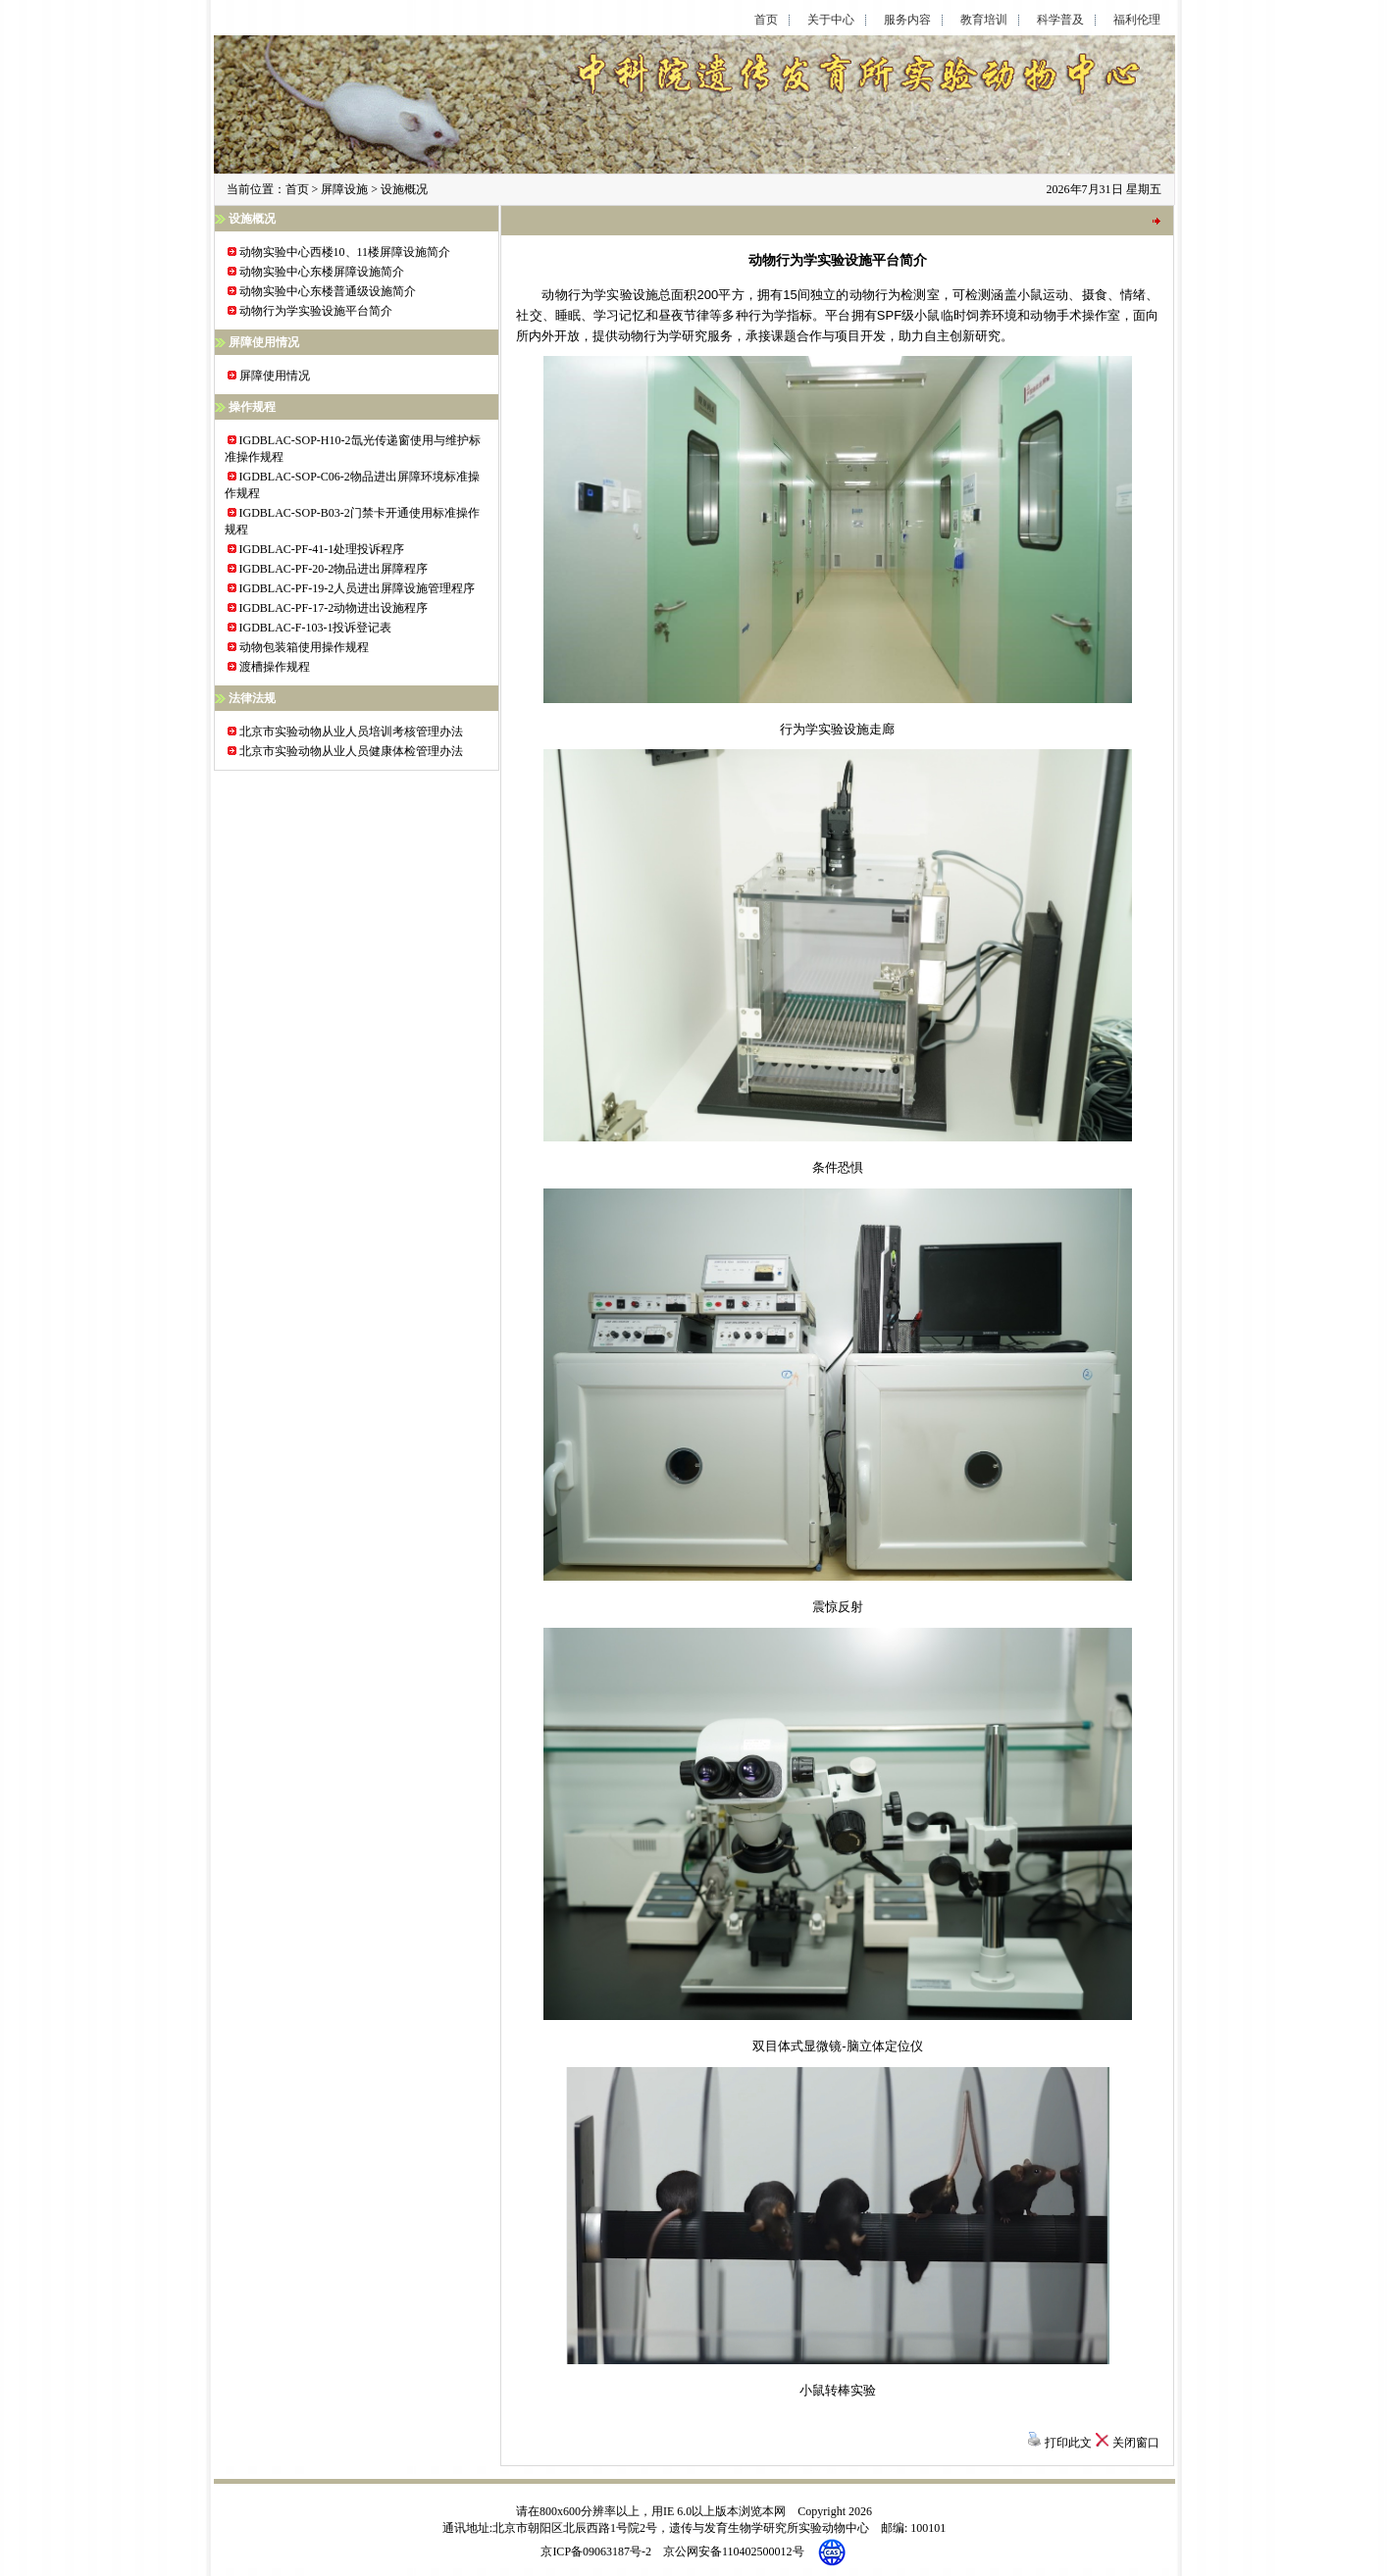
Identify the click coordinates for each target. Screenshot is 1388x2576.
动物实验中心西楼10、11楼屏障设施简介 (345, 252)
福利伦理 (1136, 20)
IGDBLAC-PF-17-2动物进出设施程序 (334, 608)
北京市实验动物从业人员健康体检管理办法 (351, 751)
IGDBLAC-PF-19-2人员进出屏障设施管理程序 (357, 588)
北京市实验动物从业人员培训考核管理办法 (351, 731)
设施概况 (404, 189)
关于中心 (830, 20)
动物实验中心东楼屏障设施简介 (321, 271)
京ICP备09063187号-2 (595, 2550)
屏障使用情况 (274, 375)
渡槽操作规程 (274, 667)
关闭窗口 (1135, 2443)
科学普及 (1060, 20)
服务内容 (907, 20)
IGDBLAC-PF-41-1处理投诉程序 (322, 549)
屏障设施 (344, 189)
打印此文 (1068, 2443)
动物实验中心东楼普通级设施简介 (327, 291)
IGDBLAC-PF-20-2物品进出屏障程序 (334, 569)
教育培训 (983, 20)
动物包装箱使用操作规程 (304, 647)
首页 (766, 20)
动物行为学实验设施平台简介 (315, 311)
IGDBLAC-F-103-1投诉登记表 (315, 627)
